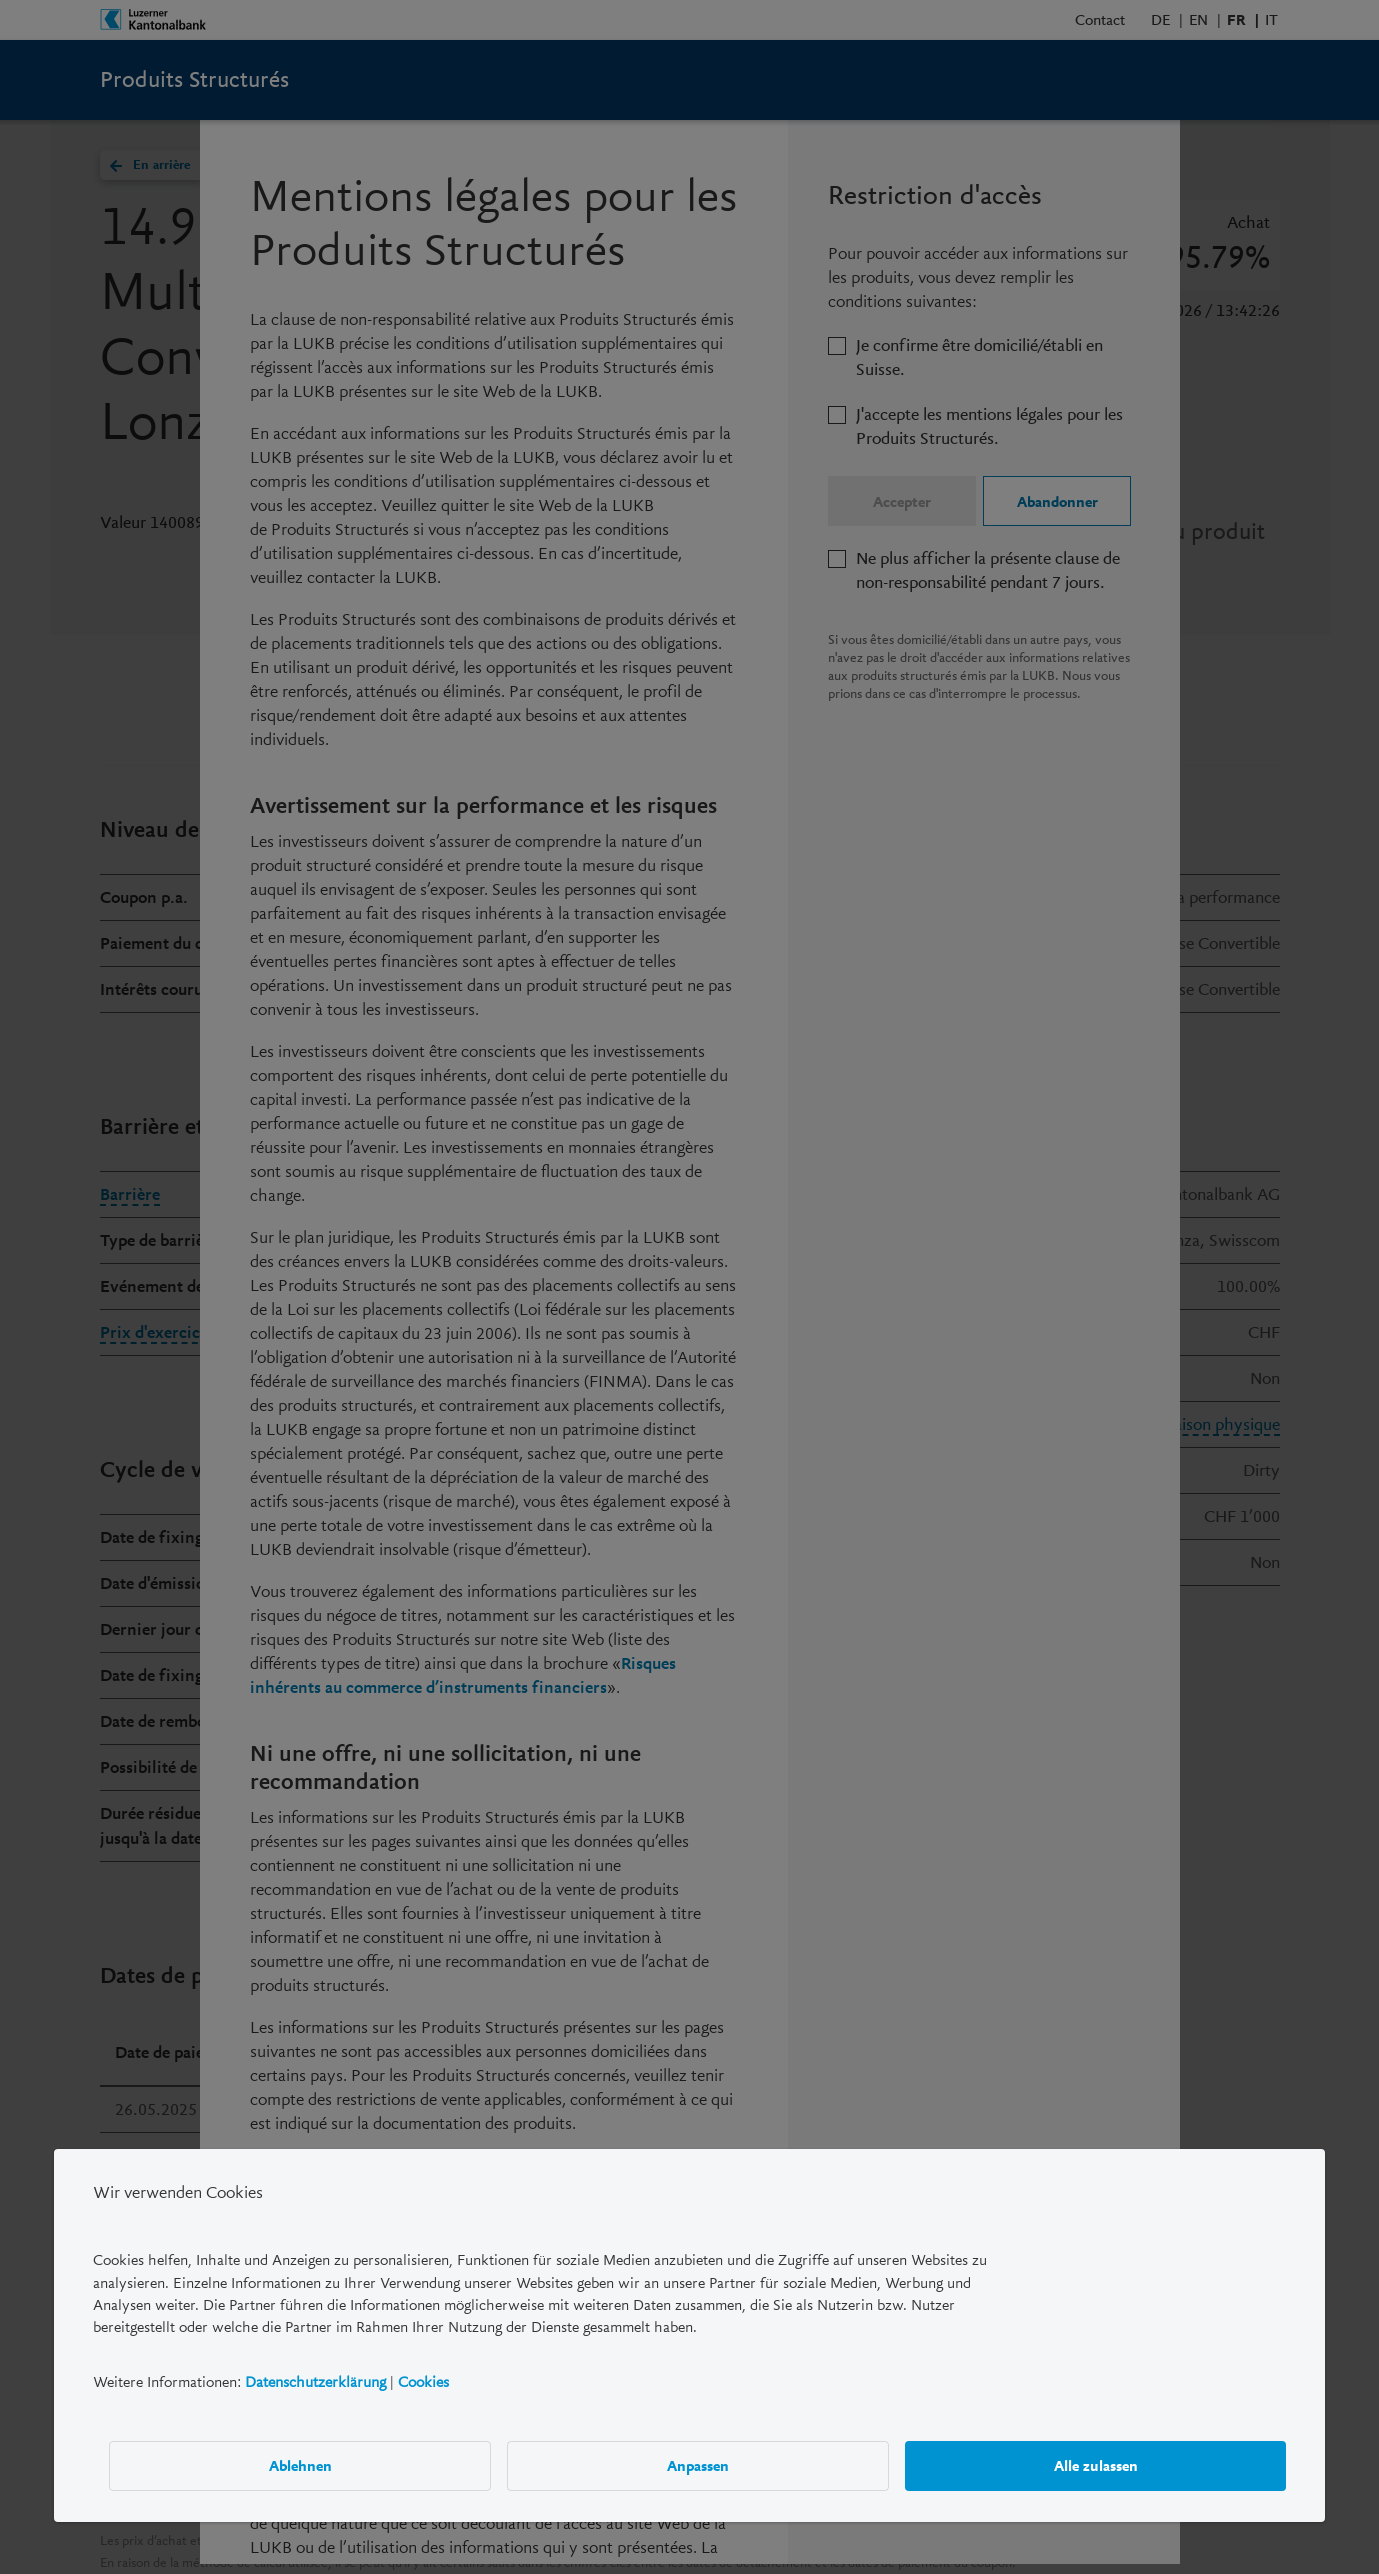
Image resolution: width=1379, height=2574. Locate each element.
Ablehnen (300, 2466)
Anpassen (698, 2466)
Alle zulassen (1096, 2466)
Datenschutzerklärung (315, 2382)
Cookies (423, 2382)
